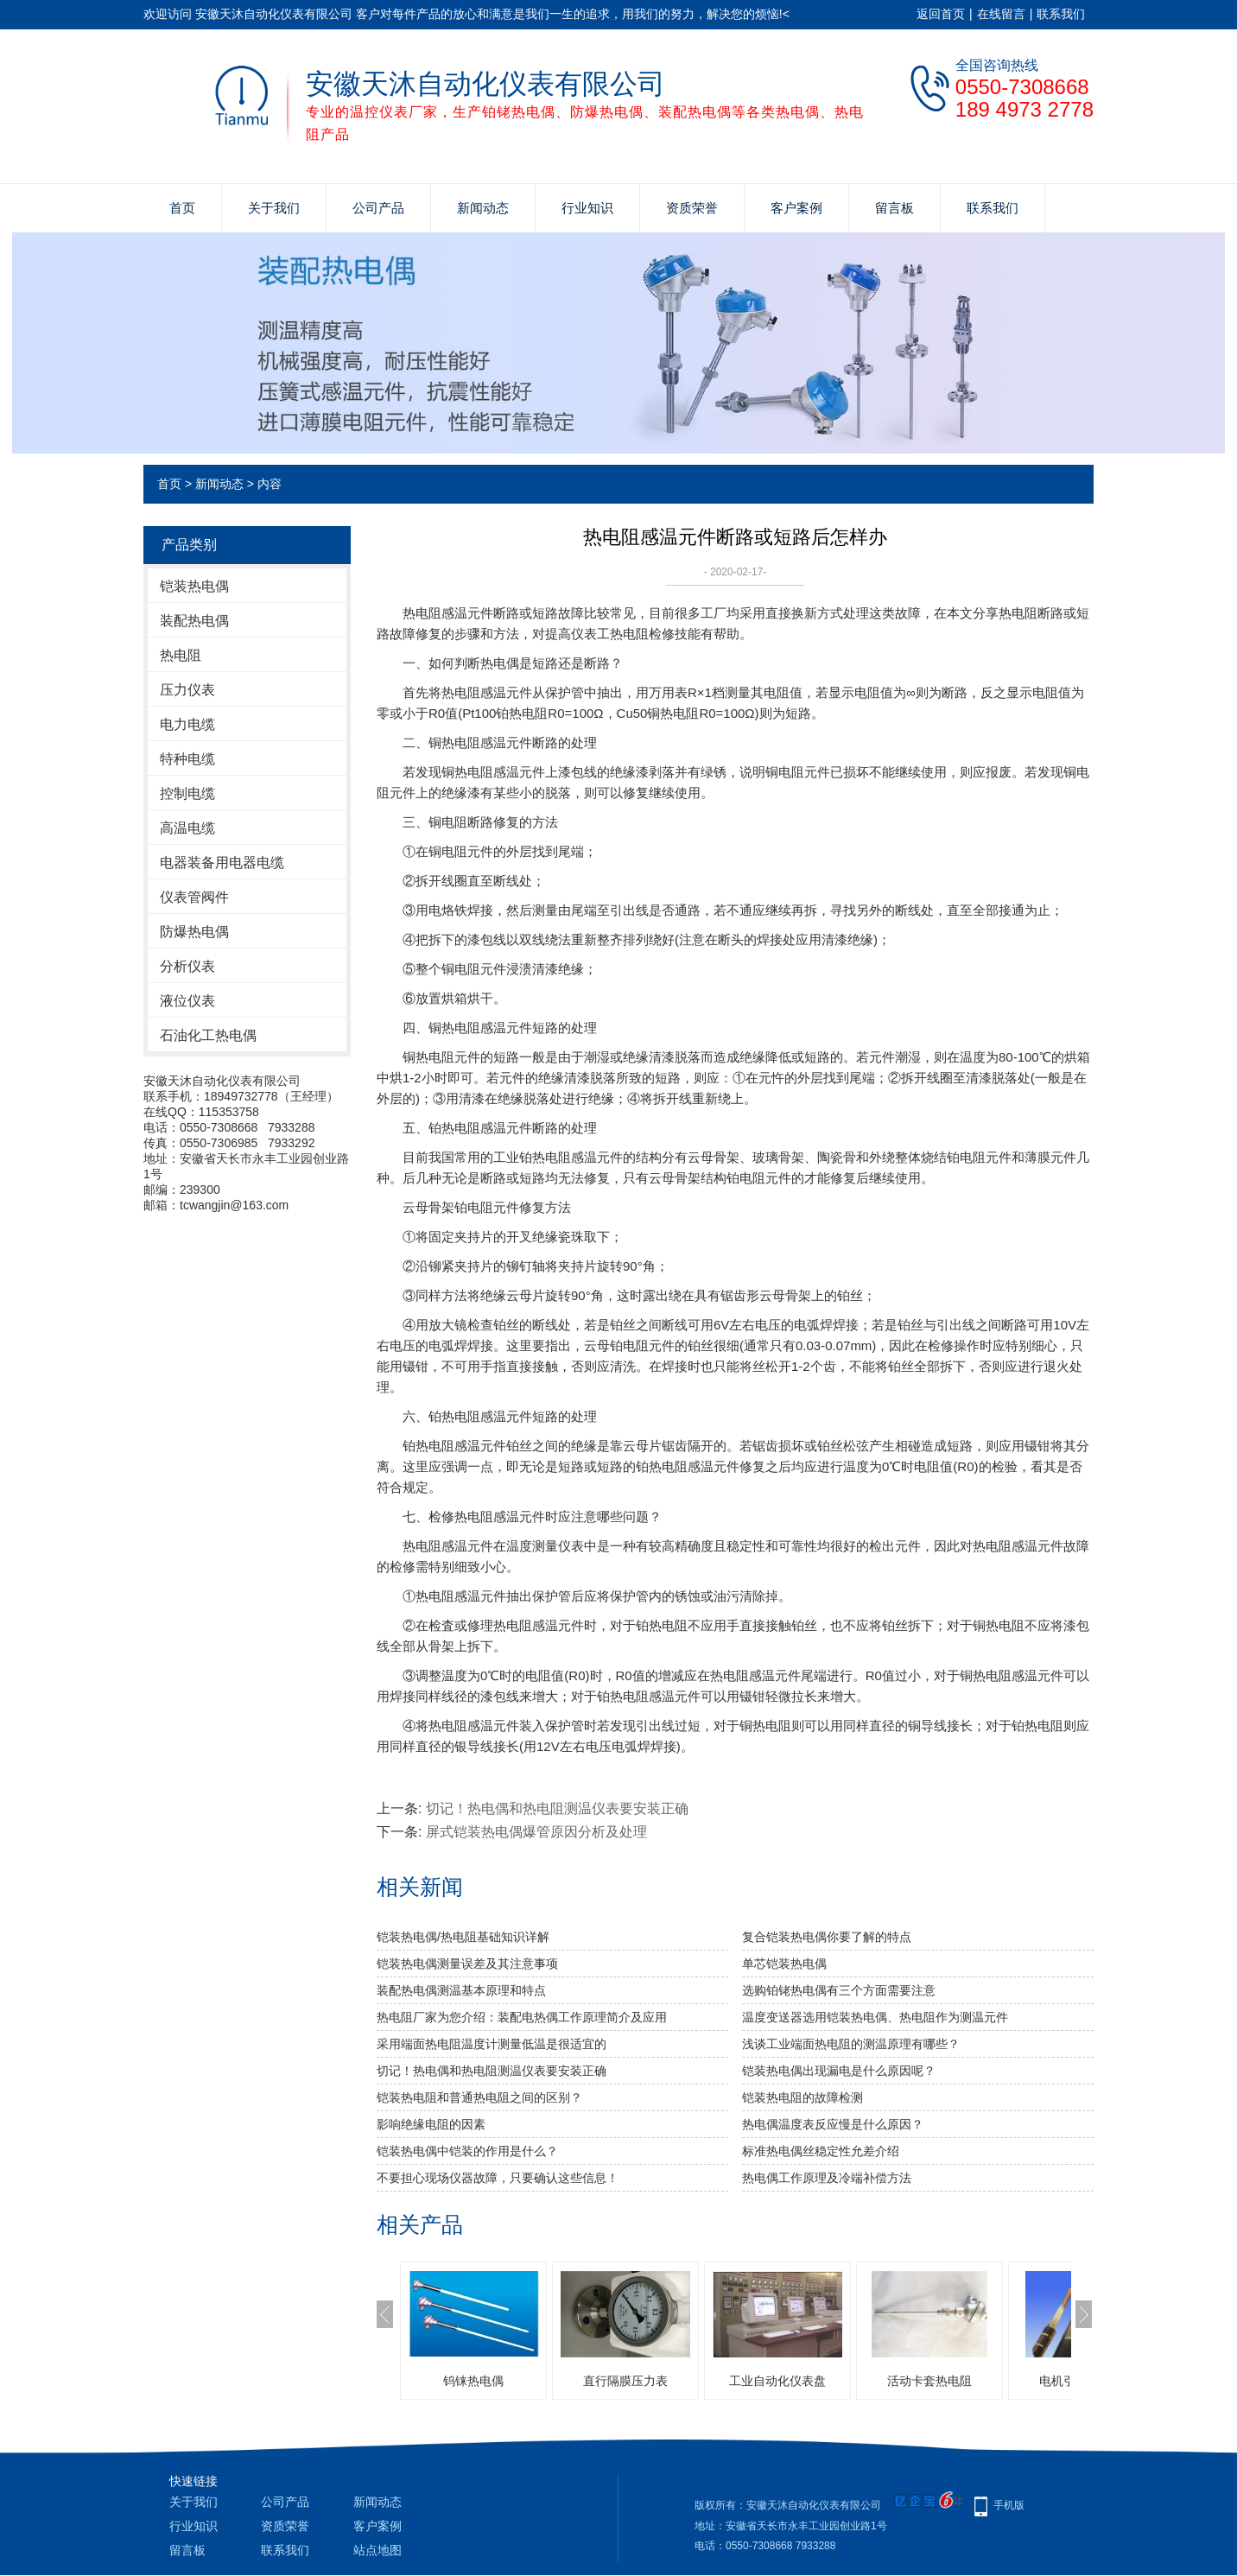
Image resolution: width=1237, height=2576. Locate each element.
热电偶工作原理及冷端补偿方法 (826, 2178)
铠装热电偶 (194, 586)
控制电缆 (187, 793)
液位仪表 (187, 1000)
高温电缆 (187, 828)
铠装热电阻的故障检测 (802, 2097)
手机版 (1008, 2505)
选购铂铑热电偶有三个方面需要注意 (839, 1990)
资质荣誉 (692, 207)
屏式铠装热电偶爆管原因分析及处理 (536, 1831)
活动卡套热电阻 (929, 2381)
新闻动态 (483, 207)
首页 (182, 207)
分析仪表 (187, 966)
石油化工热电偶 (208, 1035)
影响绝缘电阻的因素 (431, 2124)
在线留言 (1001, 14)
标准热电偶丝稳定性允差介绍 (820, 2151)
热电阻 (180, 655)
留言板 (894, 207)
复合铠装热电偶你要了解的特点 (826, 1937)
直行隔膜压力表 (625, 2381)
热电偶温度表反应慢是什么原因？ (832, 2124)
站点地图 (377, 2550)
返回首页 (941, 14)
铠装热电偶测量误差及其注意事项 (467, 1963)
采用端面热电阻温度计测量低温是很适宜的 (491, 2044)
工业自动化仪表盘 (777, 2381)
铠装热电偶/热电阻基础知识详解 (463, 1937)
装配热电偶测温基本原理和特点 (461, 1990)
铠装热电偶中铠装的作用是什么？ (467, 2151)
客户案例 (796, 207)
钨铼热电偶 (473, 2381)
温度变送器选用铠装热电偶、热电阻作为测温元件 (875, 2017)
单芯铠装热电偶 (784, 1963)
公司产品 (378, 207)
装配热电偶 (194, 620)
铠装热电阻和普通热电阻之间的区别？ (479, 2097)
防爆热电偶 (194, 931)
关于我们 (274, 207)
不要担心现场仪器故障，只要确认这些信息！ (497, 2178)
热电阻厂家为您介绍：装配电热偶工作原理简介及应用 (522, 2017)
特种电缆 (187, 759)
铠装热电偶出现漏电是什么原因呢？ (839, 2071)
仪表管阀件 (194, 897)
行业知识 (587, 207)
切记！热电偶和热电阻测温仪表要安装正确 (557, 1808)
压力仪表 (187, 689)
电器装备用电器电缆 (222, 862)
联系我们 (1061, 14)
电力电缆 (187, 724)
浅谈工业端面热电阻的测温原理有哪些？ (851, 2044)
